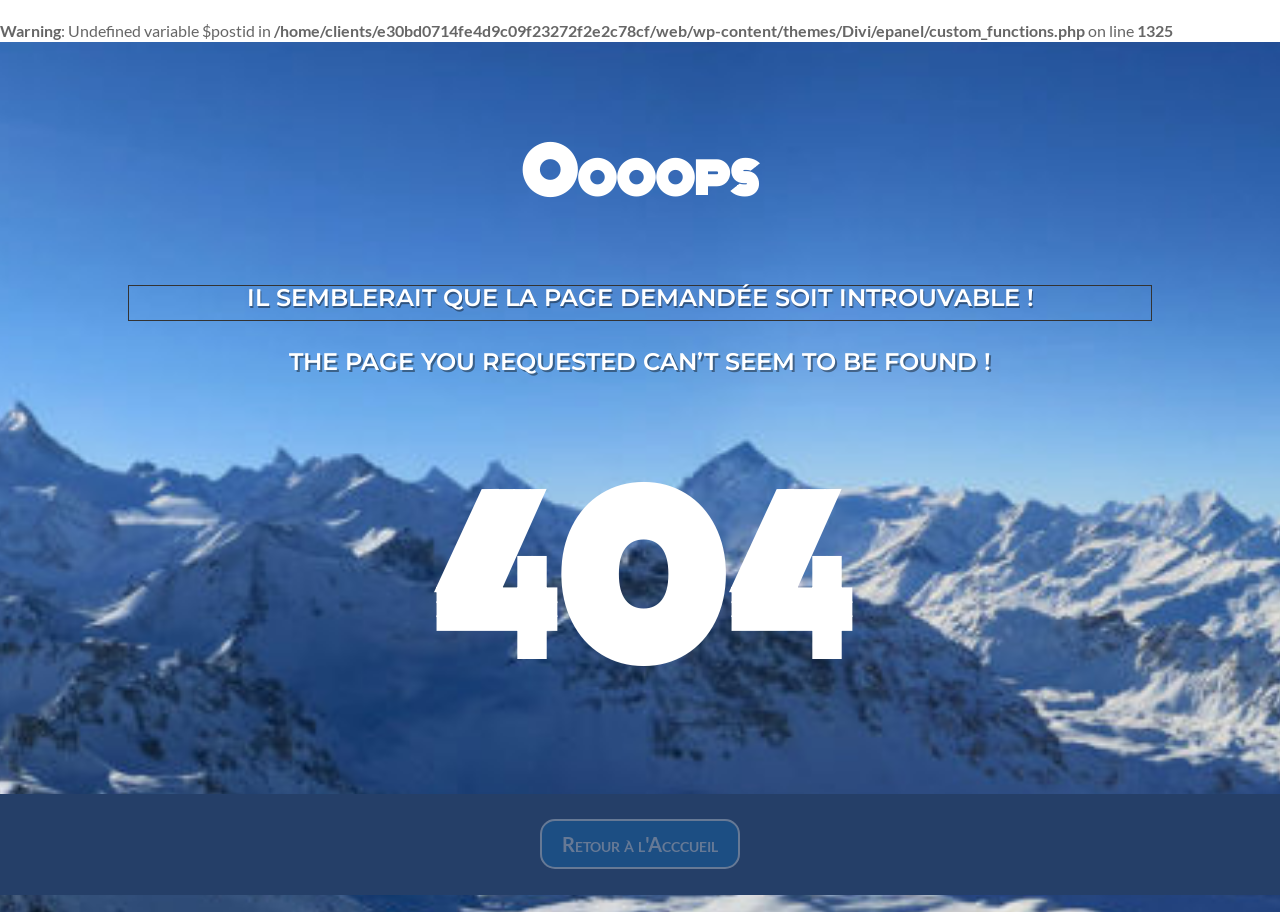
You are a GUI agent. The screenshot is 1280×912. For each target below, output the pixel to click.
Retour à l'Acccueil (640, 844)
